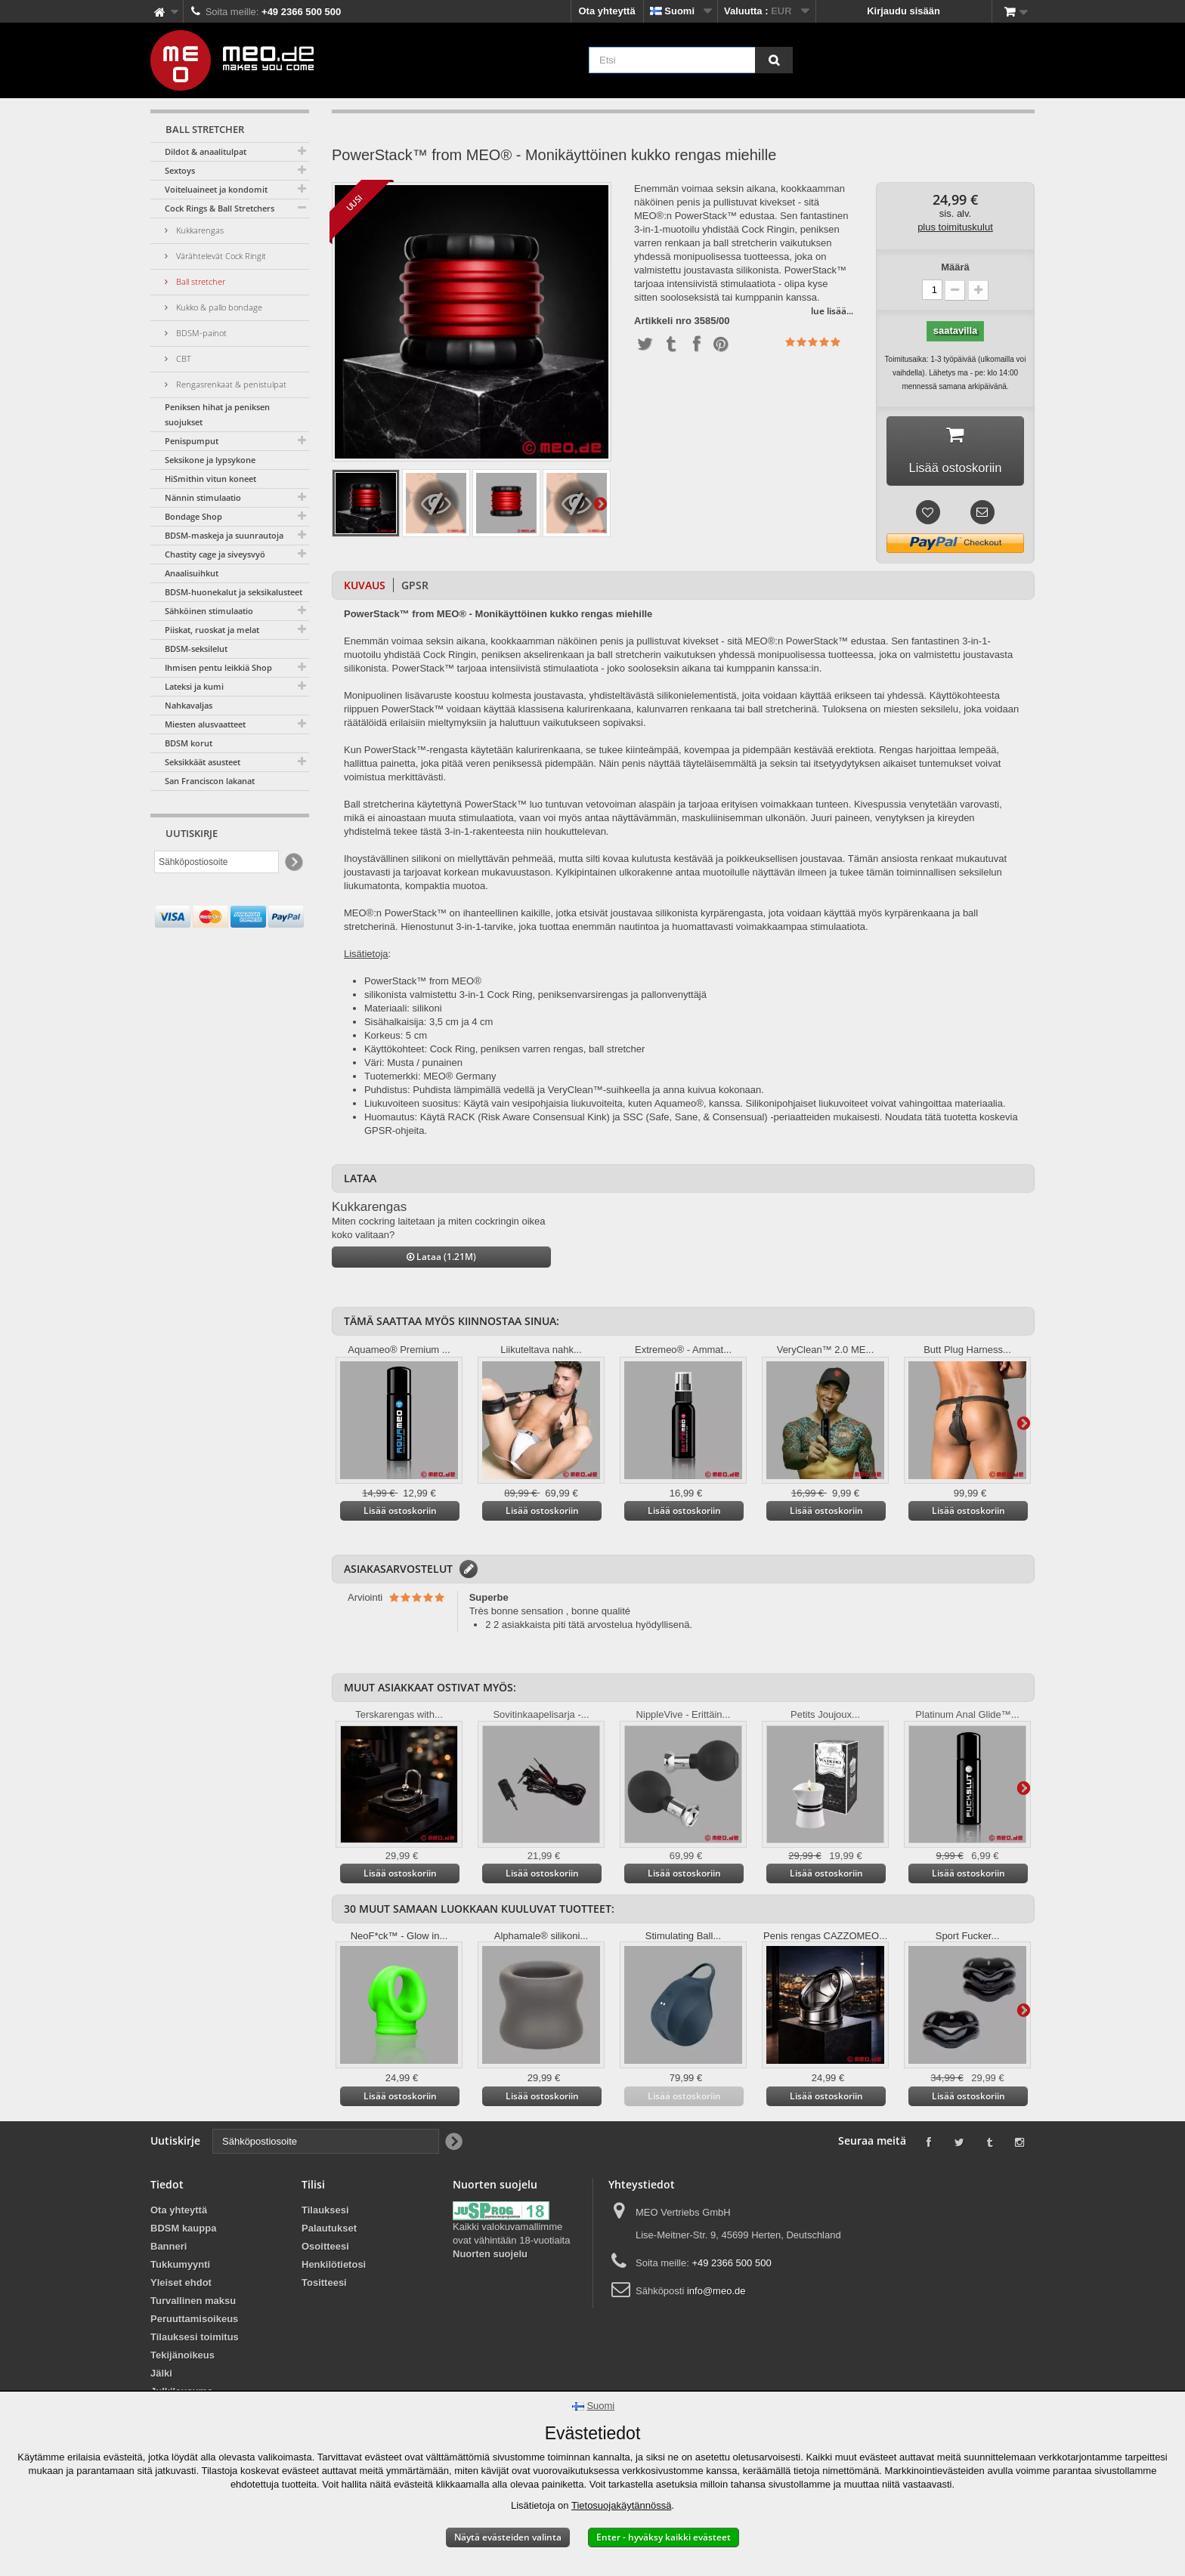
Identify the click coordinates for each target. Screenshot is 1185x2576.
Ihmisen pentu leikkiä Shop (218, 667)
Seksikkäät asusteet (202, 762)
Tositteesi (324, 2287)
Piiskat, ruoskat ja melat (212, 629)
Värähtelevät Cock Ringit (220, 255)
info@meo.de (716, 2295)
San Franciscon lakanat (210, 780)
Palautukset (329, 2232)
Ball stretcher (199, 281)
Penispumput (191, 440)
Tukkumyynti (180, 2269)
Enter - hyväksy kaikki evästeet (663, 2537)
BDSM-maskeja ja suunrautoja (224, 535)
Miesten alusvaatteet (205, 724)
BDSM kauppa (183, 2232)
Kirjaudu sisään (903, 11)
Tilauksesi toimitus (194, 2341)
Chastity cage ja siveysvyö (215, 554)
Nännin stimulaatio (203, 497)
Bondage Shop (193, 516)
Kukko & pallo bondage (218, 307)
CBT (182, 358)
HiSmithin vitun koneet (210, 478)
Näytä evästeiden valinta (508, 2537)
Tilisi (313, 2189)
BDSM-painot (200, 332)
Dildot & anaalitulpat (205, 151)
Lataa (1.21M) (441, 1261)
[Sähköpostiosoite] (216, 862)
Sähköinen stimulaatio (209, 610)
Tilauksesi (325, 2214)
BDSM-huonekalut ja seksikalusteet (233, 592)
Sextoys (180, 170)
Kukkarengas (199, 230)
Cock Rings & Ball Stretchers (219, 208)
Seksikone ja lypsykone (210, 459)
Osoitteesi (325, 2250)
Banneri (168, 2250)
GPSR (415, 589)
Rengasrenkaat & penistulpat (230, 384)
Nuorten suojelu (490, 2258)
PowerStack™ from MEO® (422, 985)
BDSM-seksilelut (196, 648)
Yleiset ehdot (181, 2287)
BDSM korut (188, 743)
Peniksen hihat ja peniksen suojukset (217, 414)
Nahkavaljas (188, 705)
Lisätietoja (600, 503)
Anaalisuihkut (191, 573)
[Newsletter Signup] (293, 862)
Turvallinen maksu (193, 2305)
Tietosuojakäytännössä (621, 2505)
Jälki (161, 2377)
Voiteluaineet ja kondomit (216, 189)
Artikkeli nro (663, 321)
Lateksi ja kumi (194, 686)
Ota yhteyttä (607, 11)
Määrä (955, 267)
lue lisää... (832, 310)
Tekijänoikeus (182, 2359)
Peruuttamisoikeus (194, 2323)
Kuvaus (364, 589)
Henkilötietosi (334, 2269)
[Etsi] (774, 60)
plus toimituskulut (955, 227)
